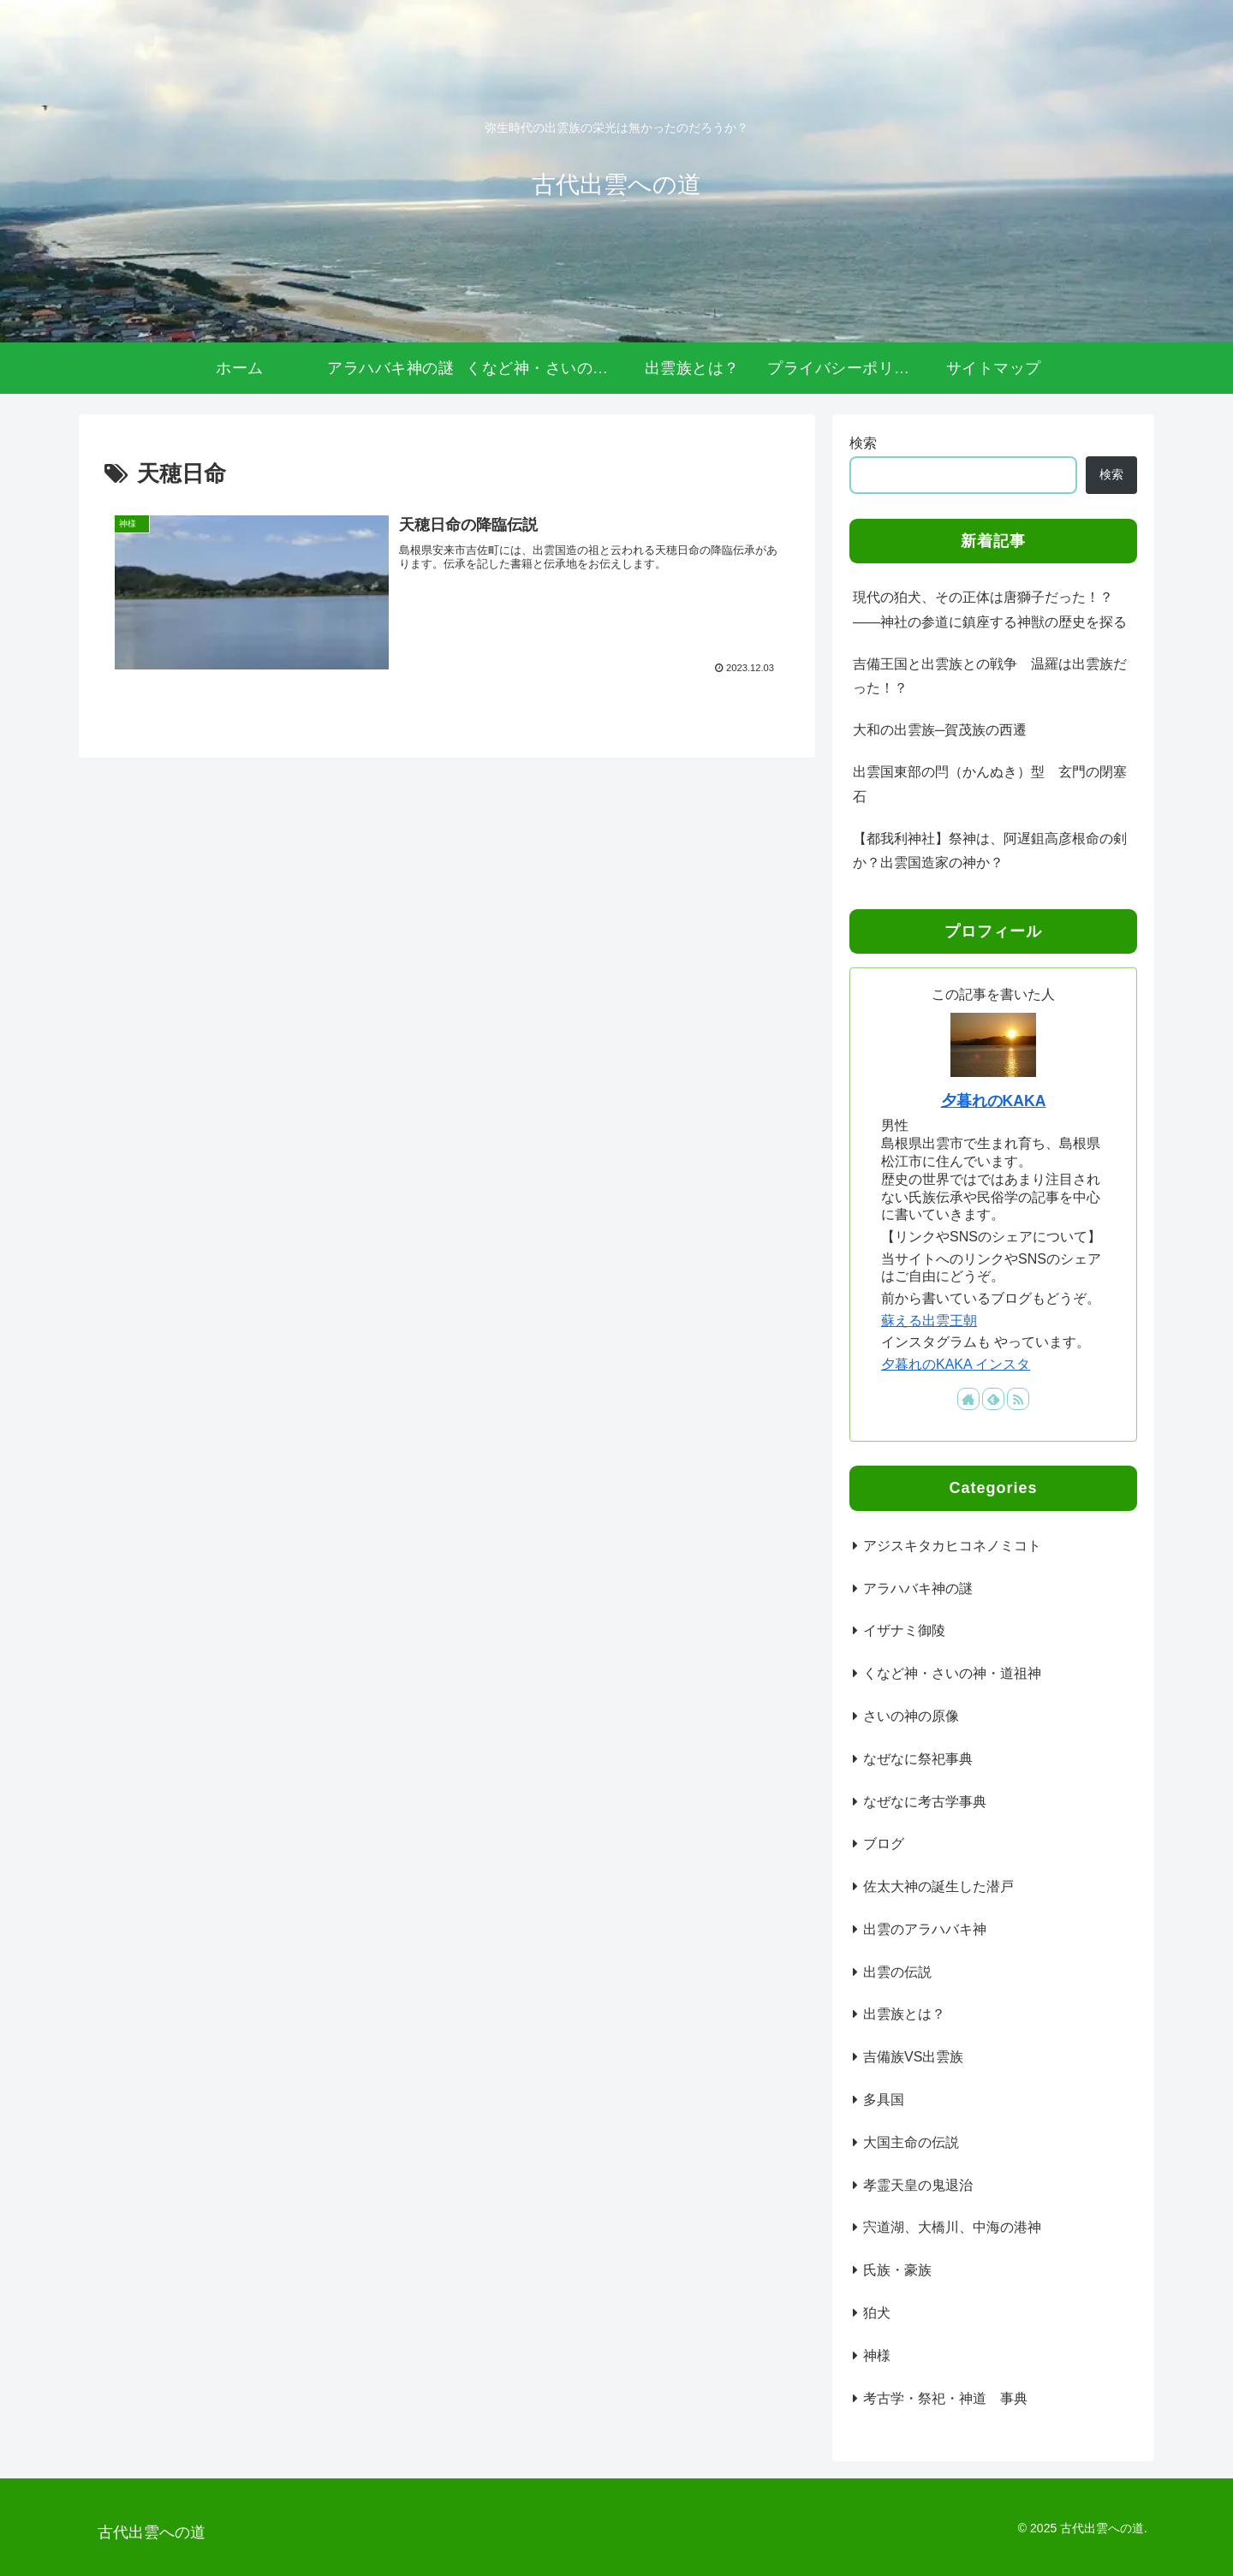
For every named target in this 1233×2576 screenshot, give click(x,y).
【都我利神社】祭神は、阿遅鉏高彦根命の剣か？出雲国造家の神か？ (990, 851)
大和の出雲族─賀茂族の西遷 (940, 730)
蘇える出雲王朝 (929, 1320)
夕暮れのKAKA (993, 1101)
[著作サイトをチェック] (968, 1399)
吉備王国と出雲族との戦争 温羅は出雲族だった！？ (990, 676)
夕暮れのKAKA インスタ (955, 1364)
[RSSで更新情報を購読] (1018, 1399)
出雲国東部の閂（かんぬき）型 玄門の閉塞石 (990, 784)
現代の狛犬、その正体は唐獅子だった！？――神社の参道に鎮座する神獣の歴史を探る (990, 609)
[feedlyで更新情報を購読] (993, 1399)
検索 (863, 443)
